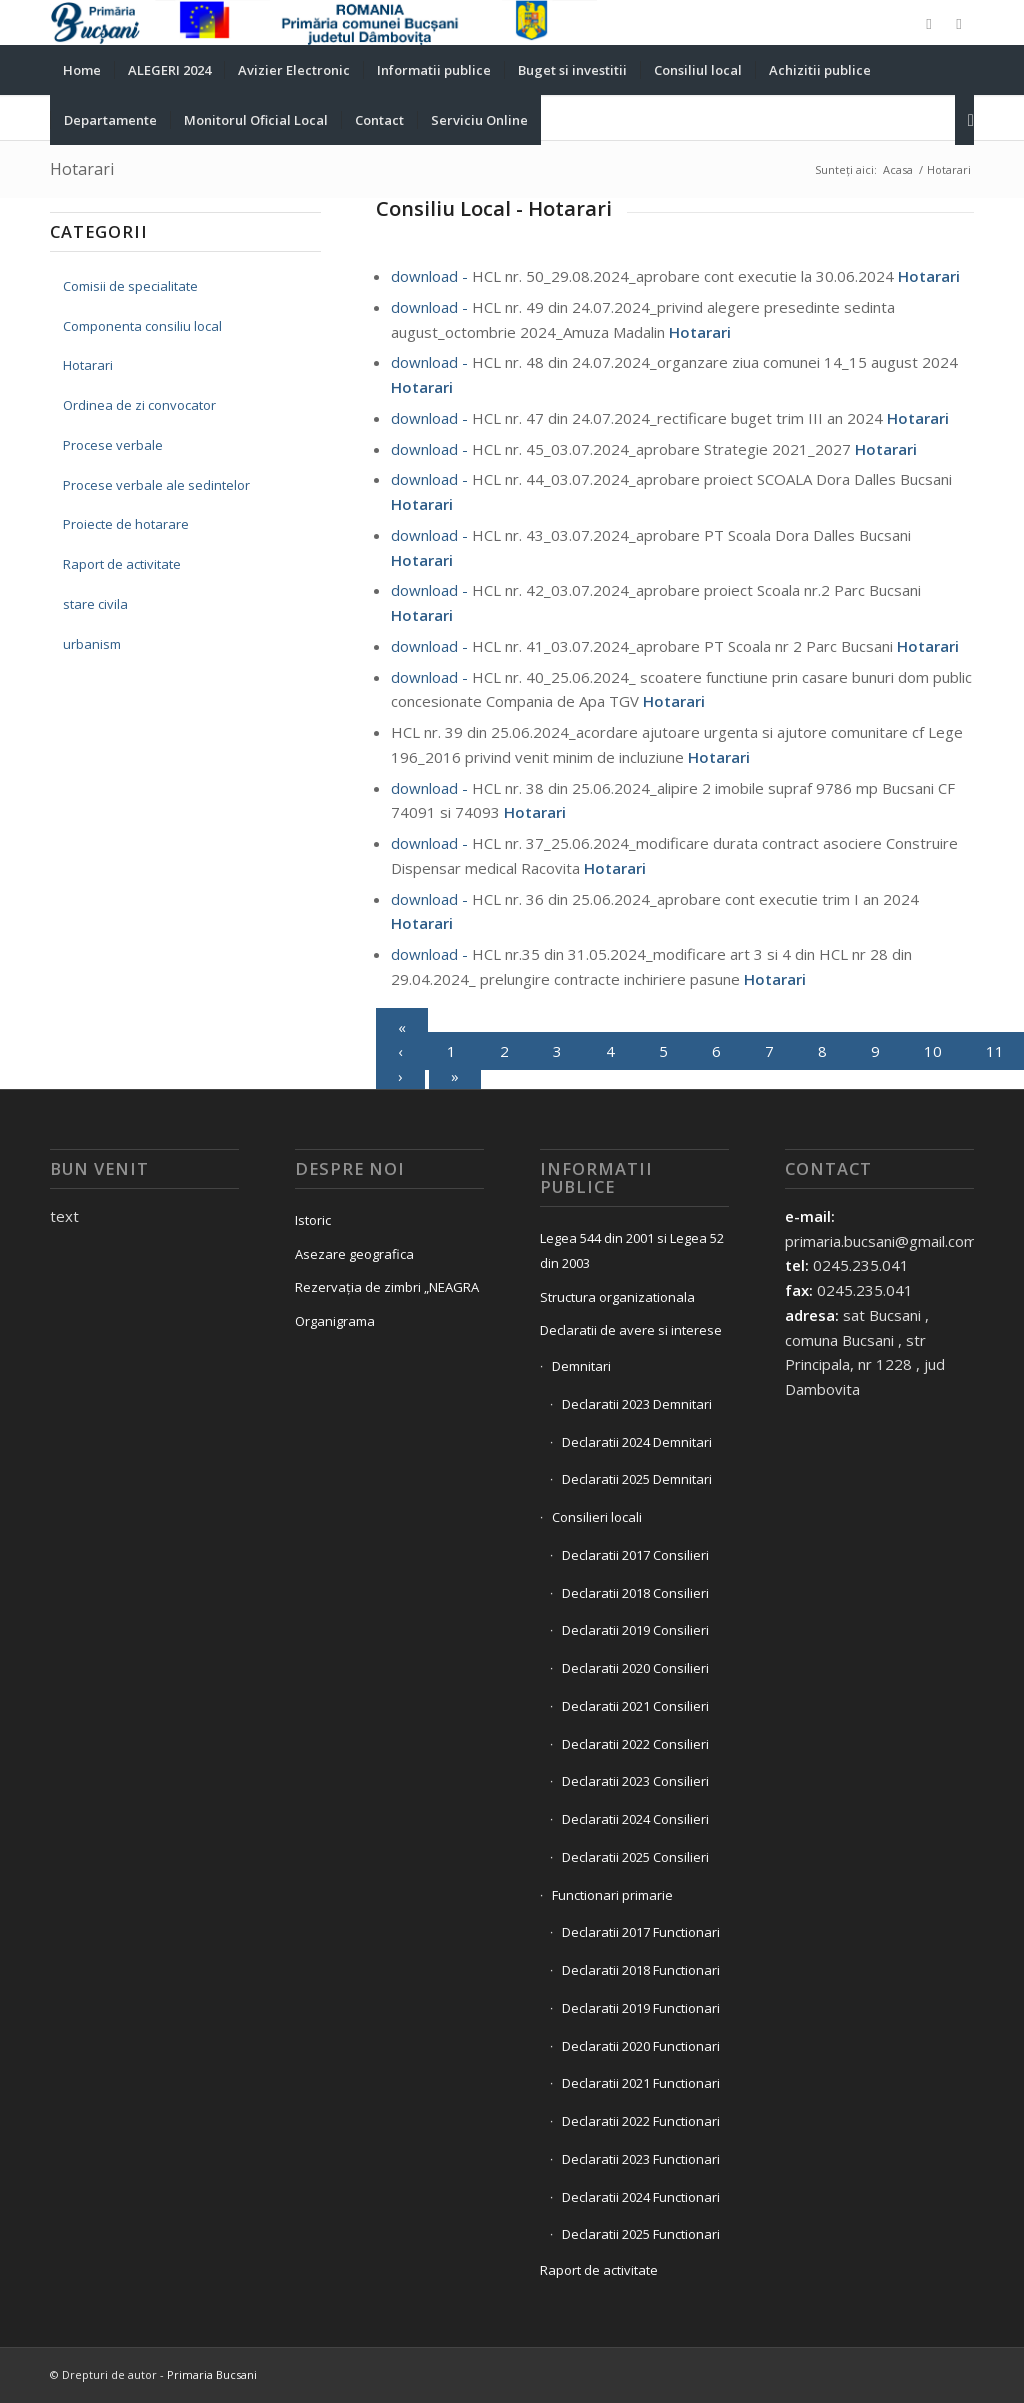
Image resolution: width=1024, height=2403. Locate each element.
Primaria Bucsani (212, 2374)
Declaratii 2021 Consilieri (635, 1706)
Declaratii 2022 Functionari (641, 2121)
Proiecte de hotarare (126, 524)
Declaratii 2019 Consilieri (635, 1630)
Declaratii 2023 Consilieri (635, 1781)
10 (933, 1051)
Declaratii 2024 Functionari (641, 2197)
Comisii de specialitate (130, 286)
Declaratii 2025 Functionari (641, 2234)
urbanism (92, 644)
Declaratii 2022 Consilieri (635, 1744)
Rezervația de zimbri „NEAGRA (387, 1287)
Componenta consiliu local (142, 326)
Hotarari (82, 169)
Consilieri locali (597, 1517)
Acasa (898, 169)
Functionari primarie (612, 1895)
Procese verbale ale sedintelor (156, 485)
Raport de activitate (122, 564)
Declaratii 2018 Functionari (641, 1970)
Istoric (313, 1220)
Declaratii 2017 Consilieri (635, 1555)
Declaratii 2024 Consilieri (635, 1819)
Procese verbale (113, 445)
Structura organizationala (617, 1297)
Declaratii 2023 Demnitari (637, 1404)
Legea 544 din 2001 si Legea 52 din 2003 (632, 1250)
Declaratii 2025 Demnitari (637, 1479)
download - (431, 276)
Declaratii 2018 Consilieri (635, 1593)
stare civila (95, 604)
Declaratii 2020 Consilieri (635, 1668)
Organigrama (335, 1321)
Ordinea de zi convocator (139, 405)
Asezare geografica (354, 1254)
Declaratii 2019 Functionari (641, 2008)
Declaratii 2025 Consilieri (635, 1857)
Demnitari (581, 1366)
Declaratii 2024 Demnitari (637, 1442)
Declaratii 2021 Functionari (641, 2083)
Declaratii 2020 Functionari (641, 2046)
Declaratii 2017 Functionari (641, 1932)
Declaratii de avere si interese (631, 1330)
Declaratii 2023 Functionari (641, 2159)
